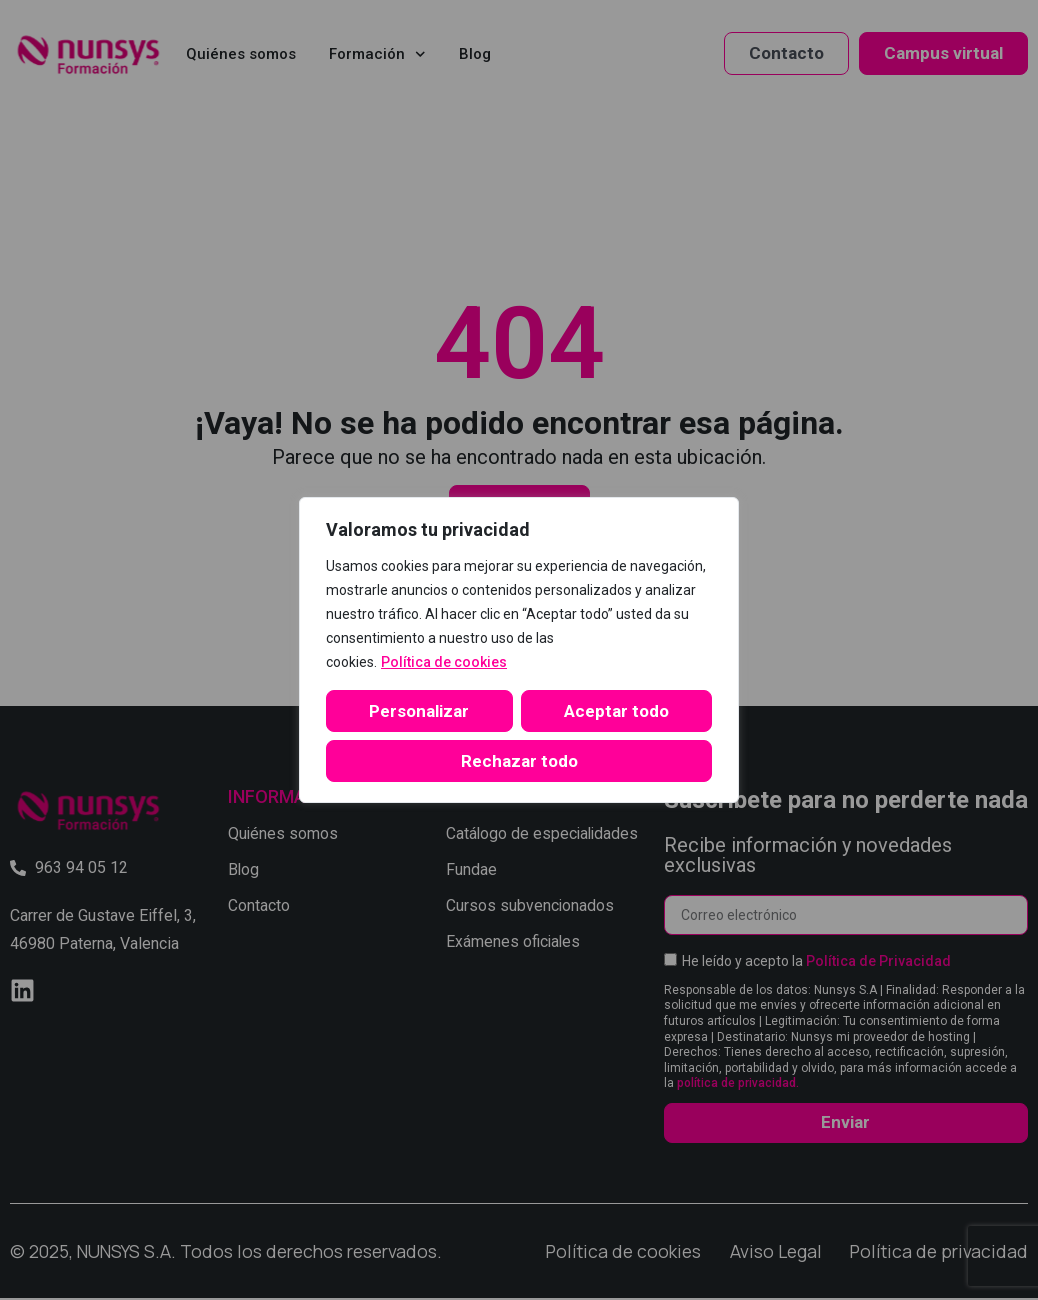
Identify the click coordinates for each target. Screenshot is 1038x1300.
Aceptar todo (519, 761)
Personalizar (416, 711)
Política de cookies (444, 662)
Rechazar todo (613, 711)
